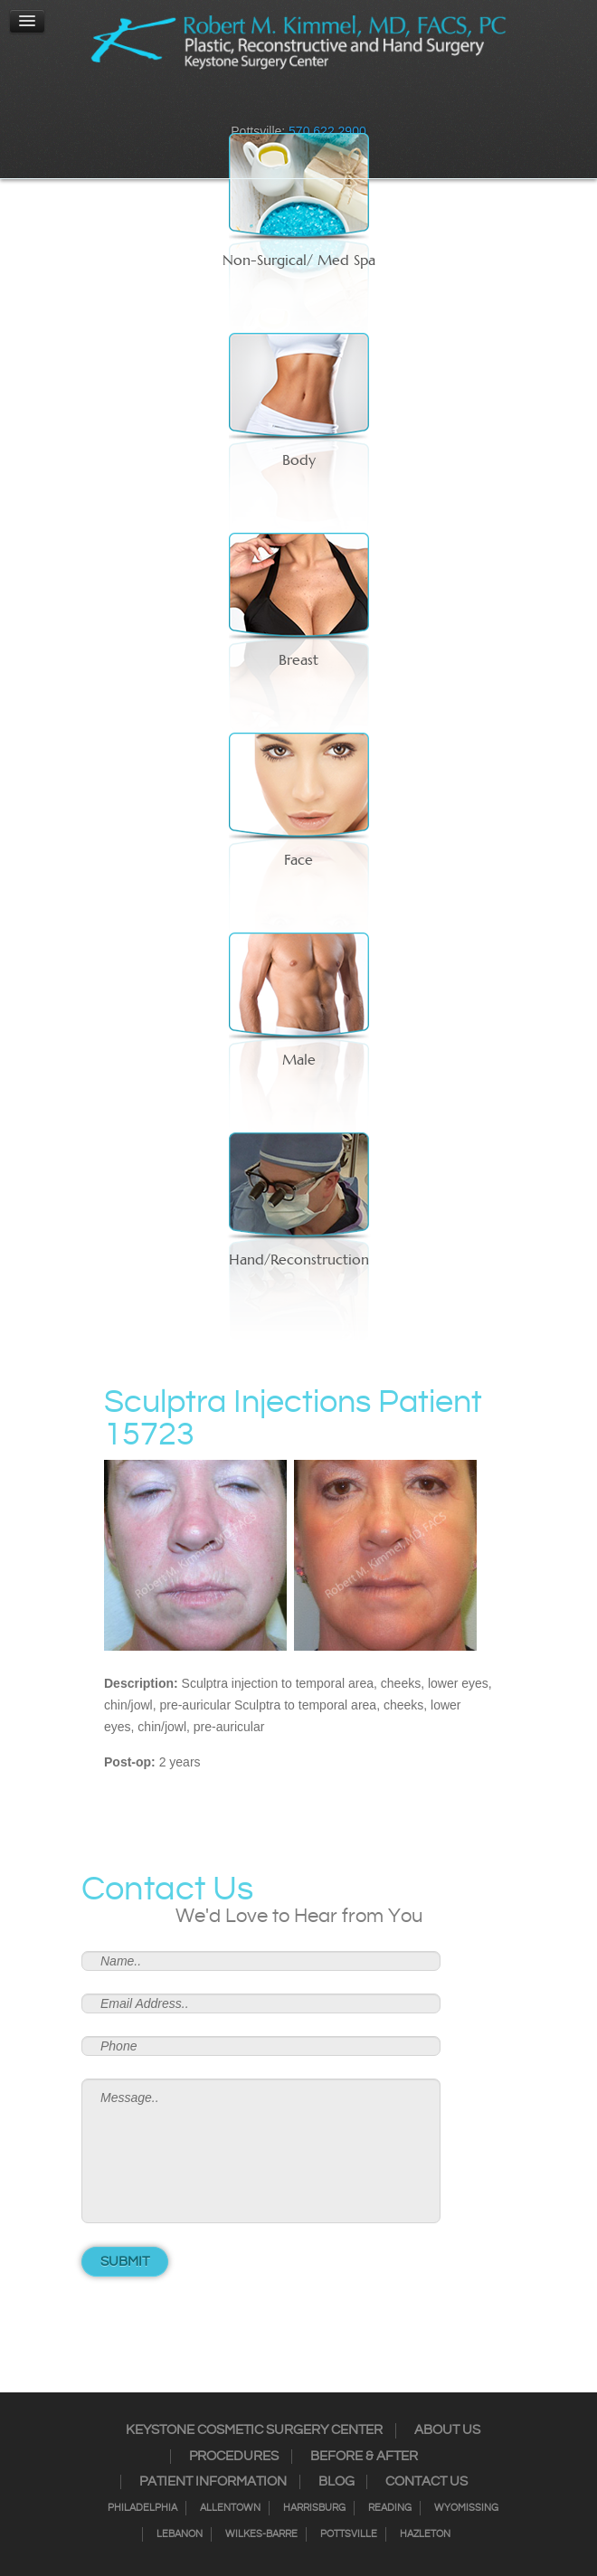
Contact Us (426, 2482)
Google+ (334, 104)
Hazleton (425, 2534)
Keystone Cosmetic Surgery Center (254, 2430)
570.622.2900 (327, 131)
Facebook (240, 104)
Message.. (261, 2151)
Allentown (230, 2508)
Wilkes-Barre (261, 2534)
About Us (447, 2430)
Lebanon (179, 2534)
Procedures (234, 2456)
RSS (310, 104)
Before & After (364, 2456)
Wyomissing (466, 2508)
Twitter (287, 104)
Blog (336, 2482)
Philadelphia (142, 2508)
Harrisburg (314, 2508)
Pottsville (348, 2534)
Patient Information (213, 2482)
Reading (390, 2508)
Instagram (263, 104)
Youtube (357, 104)
